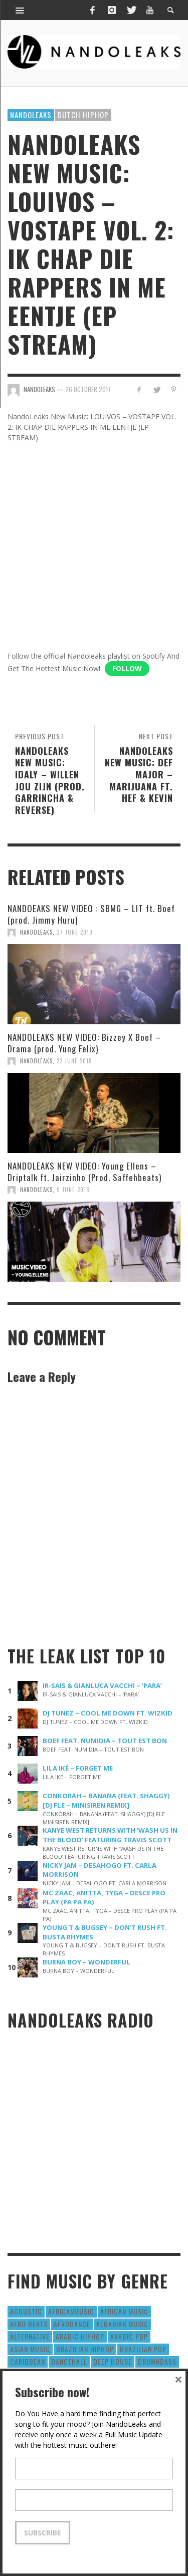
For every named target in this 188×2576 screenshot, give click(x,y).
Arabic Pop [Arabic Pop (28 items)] (129, 2336)
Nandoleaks (31, 114)
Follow (127, 668)
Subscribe (42, 2532)
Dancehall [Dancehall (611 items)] (69, 2361)
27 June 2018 (75, 932)
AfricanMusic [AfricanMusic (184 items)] (71, 2311)
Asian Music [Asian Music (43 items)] (30, 2349)
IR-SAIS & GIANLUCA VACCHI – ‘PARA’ (102, 1685)
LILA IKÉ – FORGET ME (78, 1768)
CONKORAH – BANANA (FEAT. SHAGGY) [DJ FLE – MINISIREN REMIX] (106, 1800)
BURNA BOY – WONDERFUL (86, 1961)
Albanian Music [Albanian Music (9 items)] (122, 2324)
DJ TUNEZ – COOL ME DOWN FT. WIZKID (107, 1713)
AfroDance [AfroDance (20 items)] (72, 2324)
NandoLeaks (36, 932)
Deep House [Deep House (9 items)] (112, 2361)
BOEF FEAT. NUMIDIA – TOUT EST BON (105, 1740)
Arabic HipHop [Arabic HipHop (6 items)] (80, 2336)
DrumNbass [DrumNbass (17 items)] (157, 2361)
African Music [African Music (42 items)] (124, 2311)
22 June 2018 (74, 1061)
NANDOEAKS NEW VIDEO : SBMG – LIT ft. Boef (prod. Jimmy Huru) (91, 914)
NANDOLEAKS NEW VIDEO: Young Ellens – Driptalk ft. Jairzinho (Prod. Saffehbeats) (84, 1171)
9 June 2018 (73, 1190)
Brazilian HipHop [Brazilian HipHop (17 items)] (85, 2349)
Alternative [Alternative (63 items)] (30, 2336)
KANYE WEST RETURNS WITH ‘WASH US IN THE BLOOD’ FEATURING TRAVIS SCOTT (110, 1835)
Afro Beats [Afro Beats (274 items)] (29, 2324)
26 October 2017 (88, 389)
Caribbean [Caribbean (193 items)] (27, 2361)
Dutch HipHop (83, 114)
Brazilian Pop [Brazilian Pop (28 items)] (143, 2349)
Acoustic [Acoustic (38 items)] (26, 2311)
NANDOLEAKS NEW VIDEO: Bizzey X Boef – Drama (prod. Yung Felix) (84, 1042)
